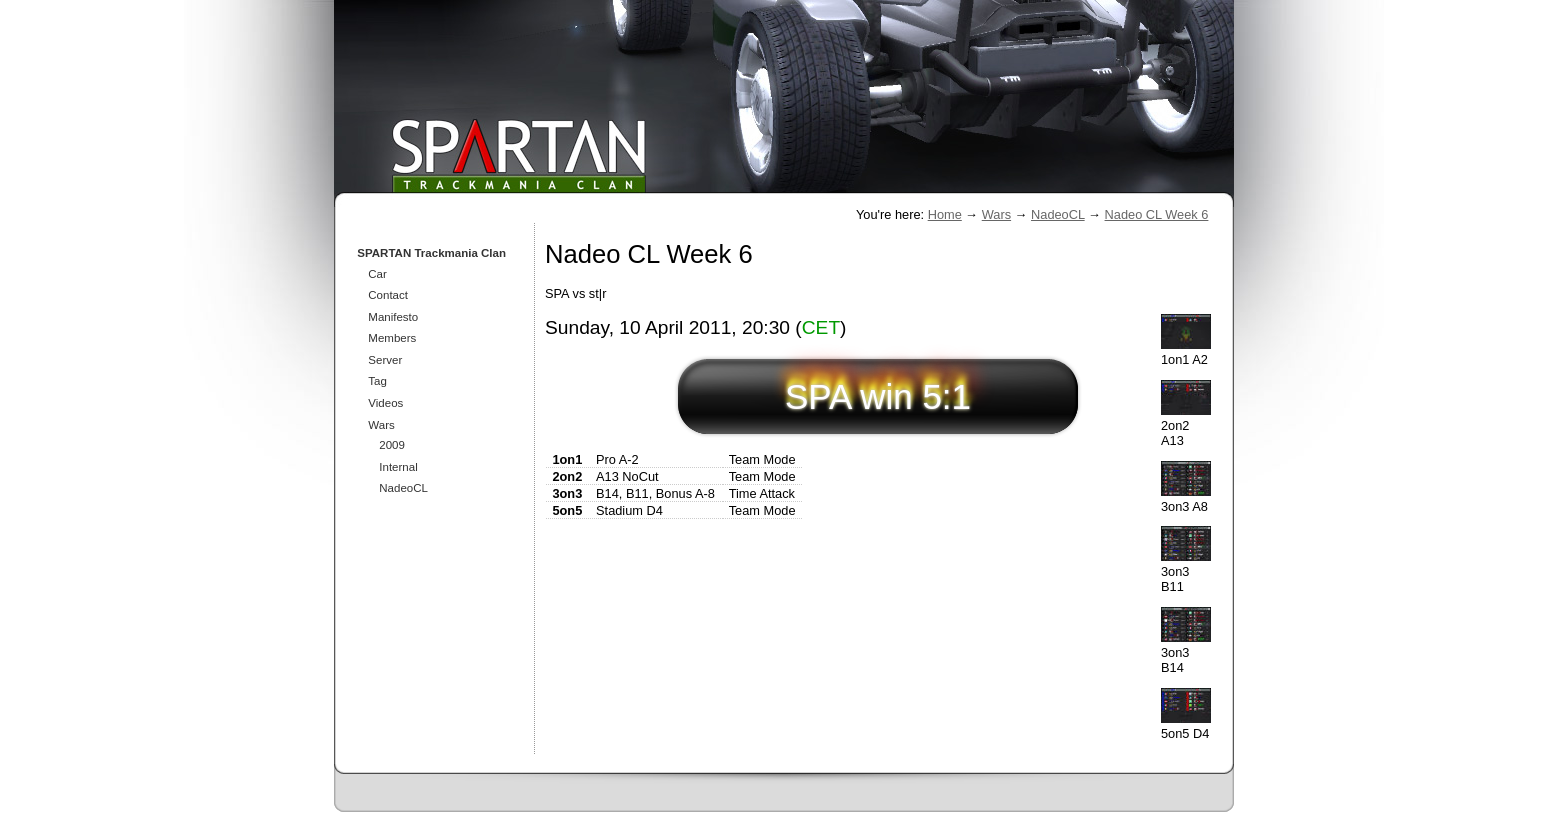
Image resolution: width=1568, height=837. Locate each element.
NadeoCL (1058, 214)
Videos (385, 403)
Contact (388, 295)
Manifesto (393, 317)
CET (821, 327)
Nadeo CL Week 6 (1157, 214)
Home (945, 214)
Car (377, 274)
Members (392, 338)
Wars (996, 214)
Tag (377, 381)
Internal (398, 467)
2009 (392, 445)
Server (385, 360)
